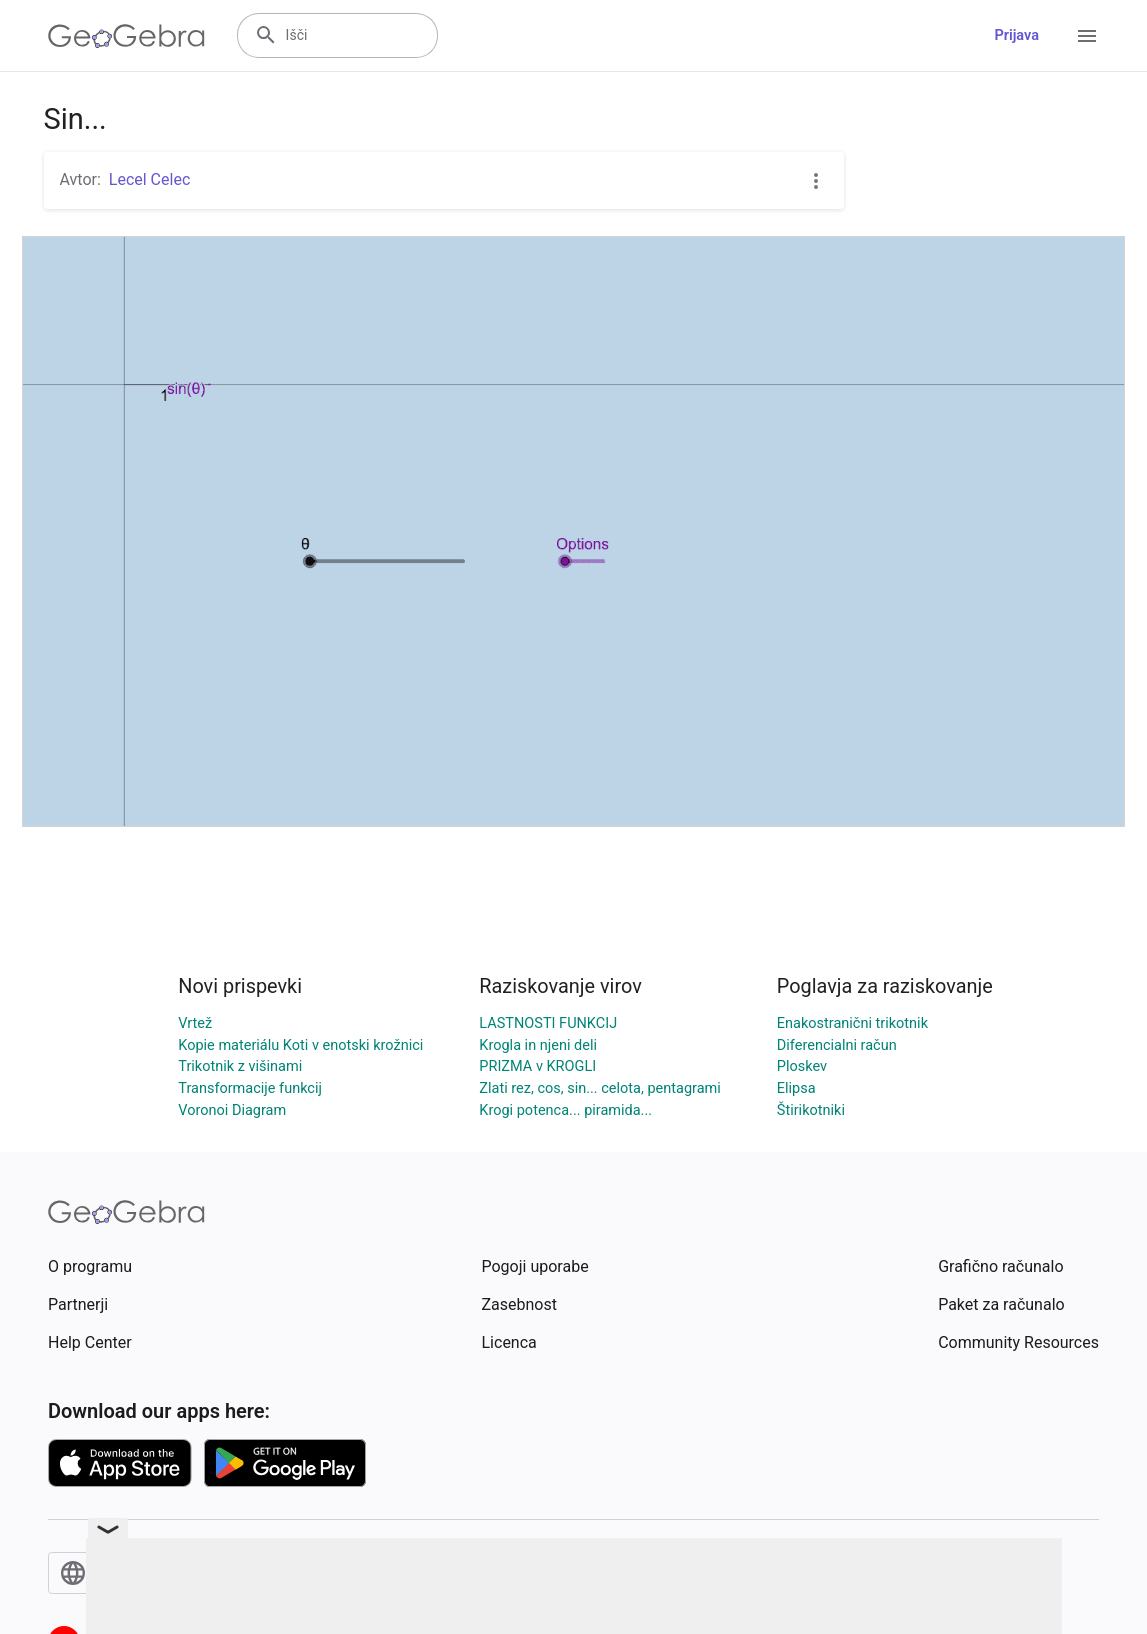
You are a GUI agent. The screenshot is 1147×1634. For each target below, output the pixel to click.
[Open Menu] (1087, 36)
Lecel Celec (149, 179)
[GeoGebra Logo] (126, 36)
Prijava (1016, 35)
